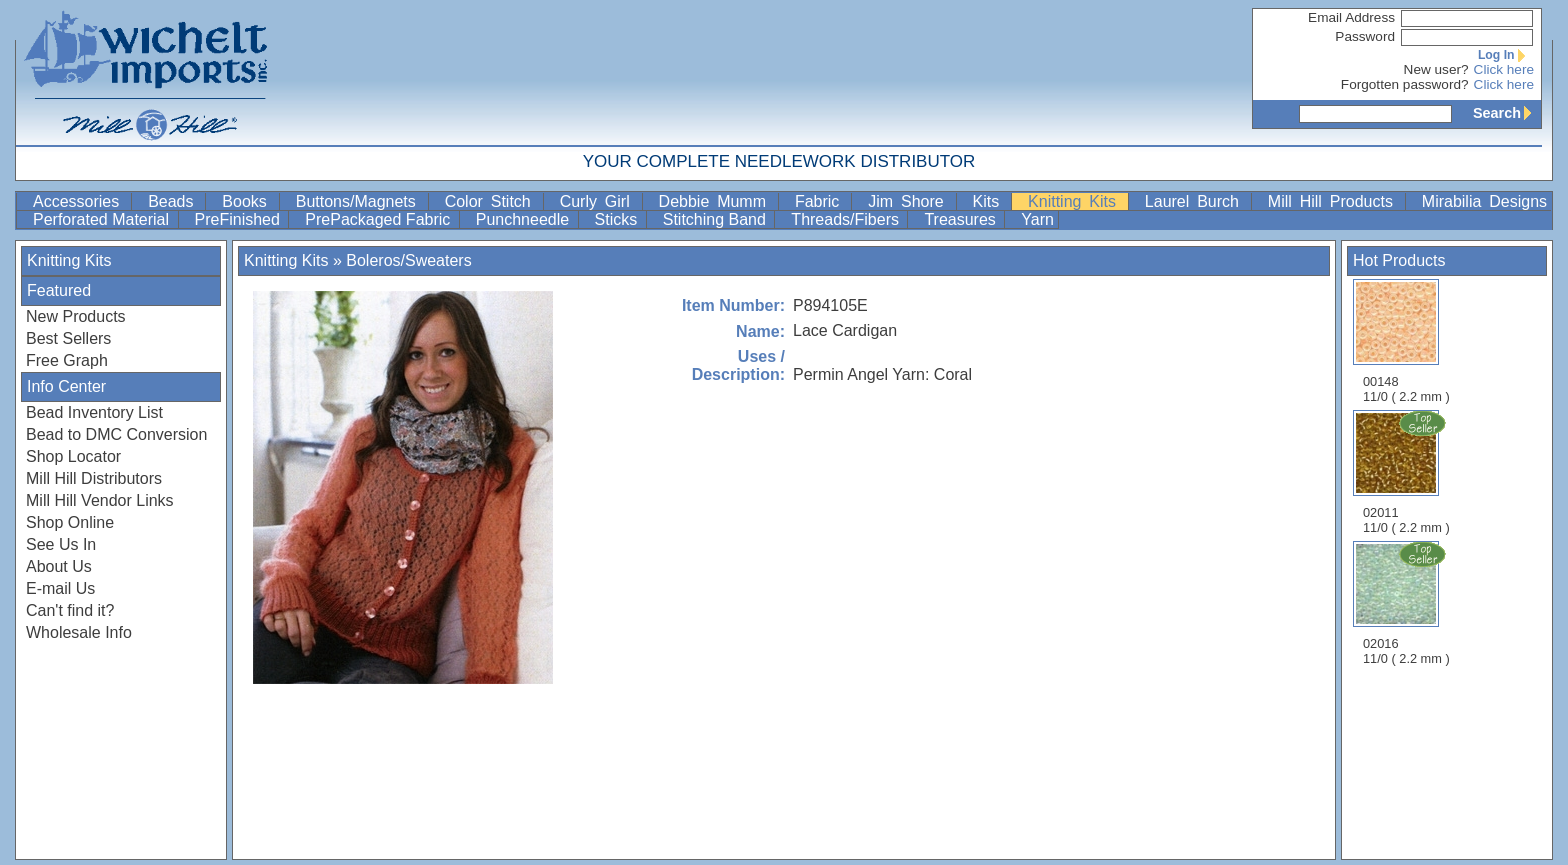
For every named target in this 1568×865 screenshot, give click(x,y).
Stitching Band (717, 219)
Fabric (821, 201)
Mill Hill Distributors (94, 478)
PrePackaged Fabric (379, 219)
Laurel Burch (1196, 201)
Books (248, 201)
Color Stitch (492, 201)
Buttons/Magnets (360, 201)
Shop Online (70, 522)
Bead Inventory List (94, 412)
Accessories (80, 201)
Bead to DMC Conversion (116, 434)
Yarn (1037, 219)
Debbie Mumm (716, 201)
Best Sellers (68, 338)
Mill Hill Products (1334, 201)
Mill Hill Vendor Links (100, 500)
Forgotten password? (1405, 84)
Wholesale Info (79, 632)
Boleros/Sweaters (408, 260)
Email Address (1351, 17)
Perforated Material (103, 219)
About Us (59, 566)
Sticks (618, 219)
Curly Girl (599, 201)
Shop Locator (73, 456)
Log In (1506, 55)
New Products (76, 316)
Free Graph (67, 360)
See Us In (61, 544)
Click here (1504, 69)
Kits (990, 201)
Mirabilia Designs (1484, 201)
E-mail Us (60, 588)
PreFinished (240, 219)
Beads (174, 201)
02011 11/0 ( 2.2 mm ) (1408, 472)
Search (1507, 113)
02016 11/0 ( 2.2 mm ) (1408, 603)
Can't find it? (70, 610)
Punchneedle (525, 219)
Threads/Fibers (847, 219)
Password (1365, 36)
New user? (1436, 69)
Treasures (962, 219)
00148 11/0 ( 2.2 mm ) (1406, 341)
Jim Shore (909, 201)
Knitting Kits (1076, 201)
